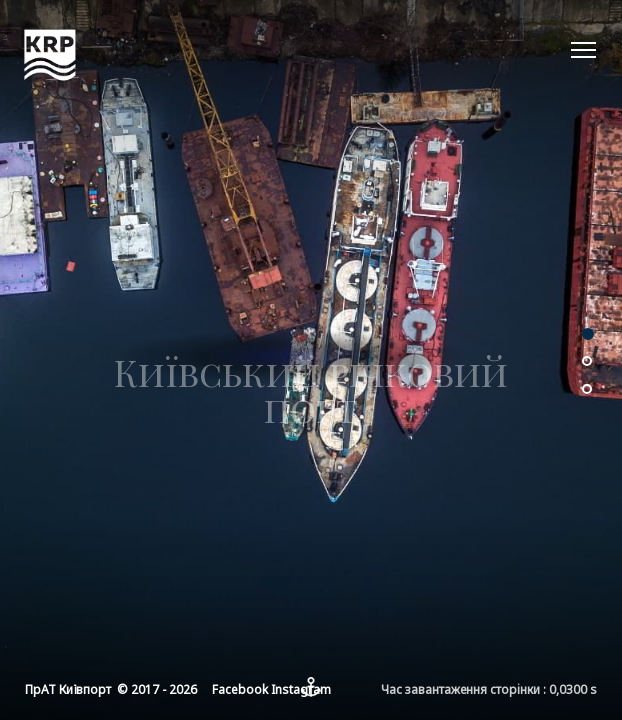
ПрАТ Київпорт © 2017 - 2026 (111, 689)
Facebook (240, 689)
